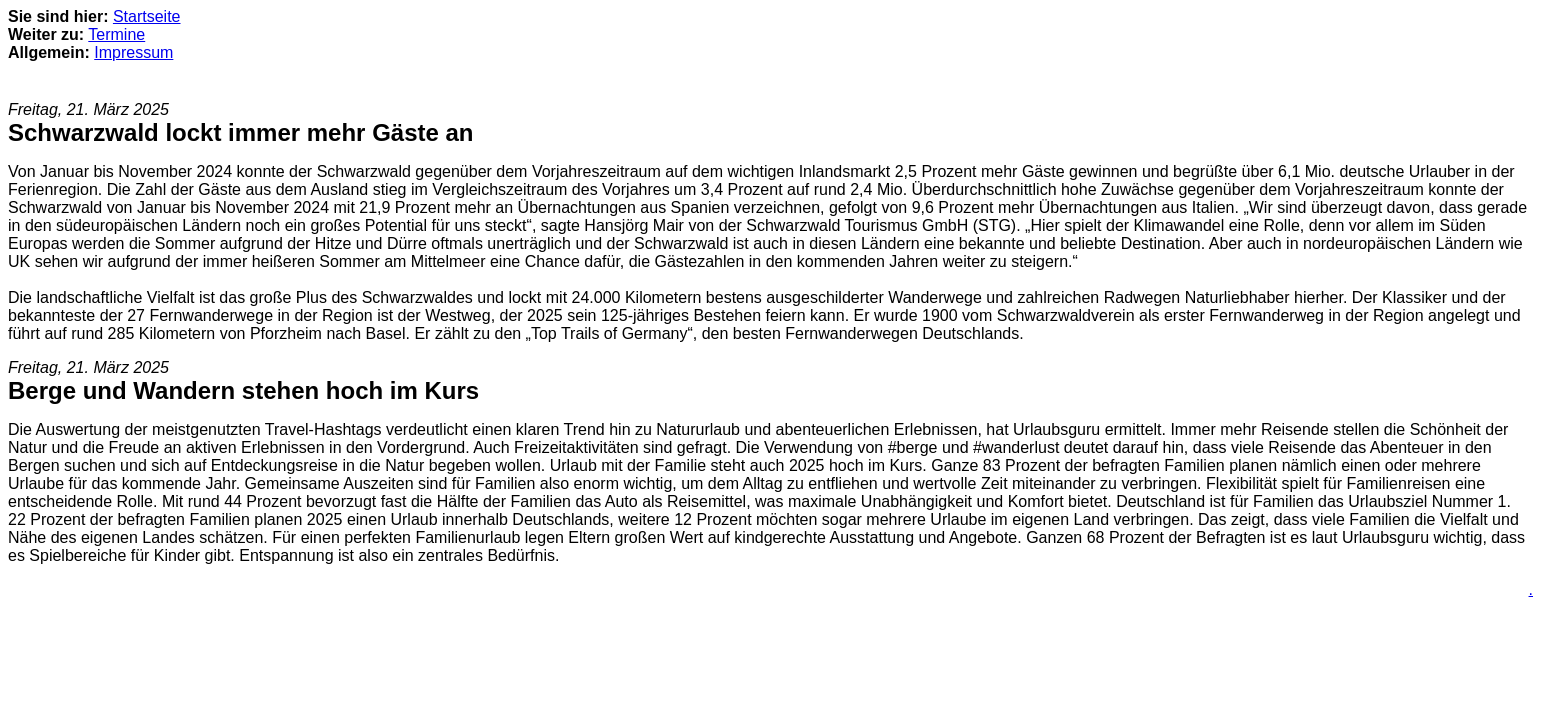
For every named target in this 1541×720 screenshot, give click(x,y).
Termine (116, 34)
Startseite (147, 16)
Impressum (133, 52)
